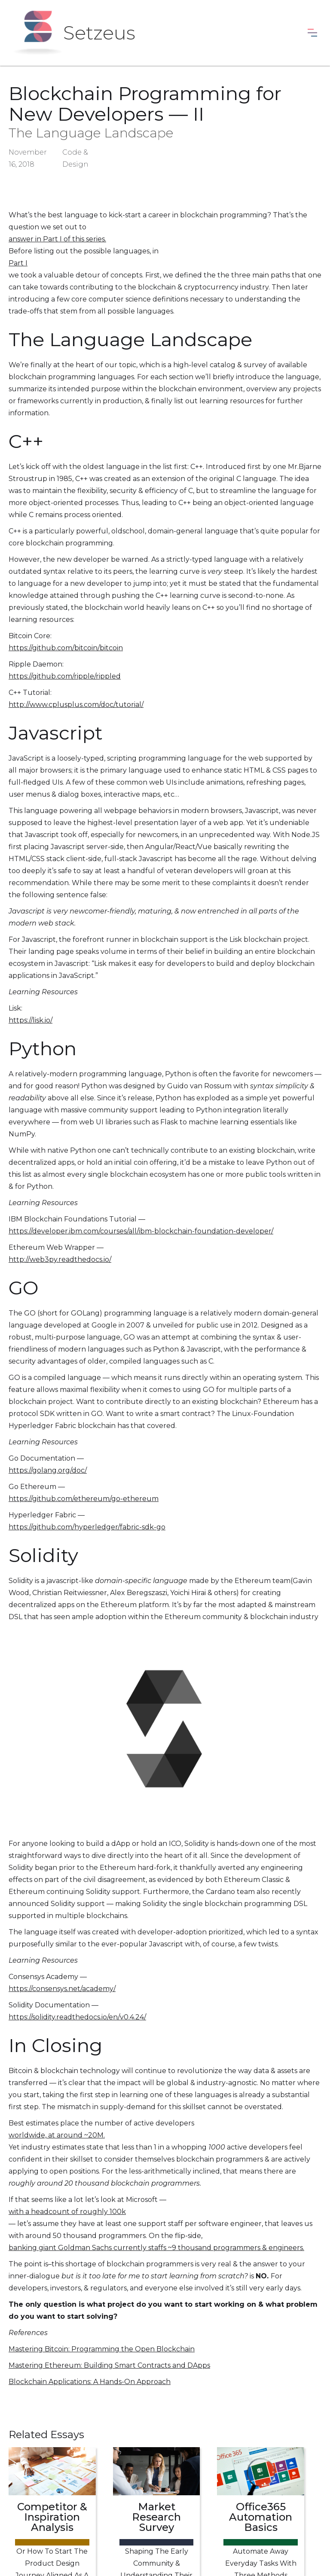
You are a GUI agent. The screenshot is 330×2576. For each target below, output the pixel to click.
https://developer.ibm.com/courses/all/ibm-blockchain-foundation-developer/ (141, 1231)
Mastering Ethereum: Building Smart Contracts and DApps (109, 2365)
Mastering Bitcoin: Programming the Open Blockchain (102, 2349)
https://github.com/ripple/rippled (65, 676)
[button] (312, 33)
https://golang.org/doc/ (48, 1470)
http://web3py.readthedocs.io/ (60, 1259)
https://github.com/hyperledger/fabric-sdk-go (87, 1527)
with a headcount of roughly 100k (67, 2212)
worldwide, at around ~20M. (57, 2135)
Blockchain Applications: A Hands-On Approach (90, 2382)
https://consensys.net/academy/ (62, 1989)
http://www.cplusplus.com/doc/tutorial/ (76, 704)
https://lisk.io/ (30, 1020)
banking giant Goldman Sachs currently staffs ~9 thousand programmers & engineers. (156, 2248)
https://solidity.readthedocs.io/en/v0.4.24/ (77, 2017)
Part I (18, 263)
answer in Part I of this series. (57, 239)
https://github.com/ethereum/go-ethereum (84, 1499)
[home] (74, 33)
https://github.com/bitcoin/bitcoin (66, 648)
